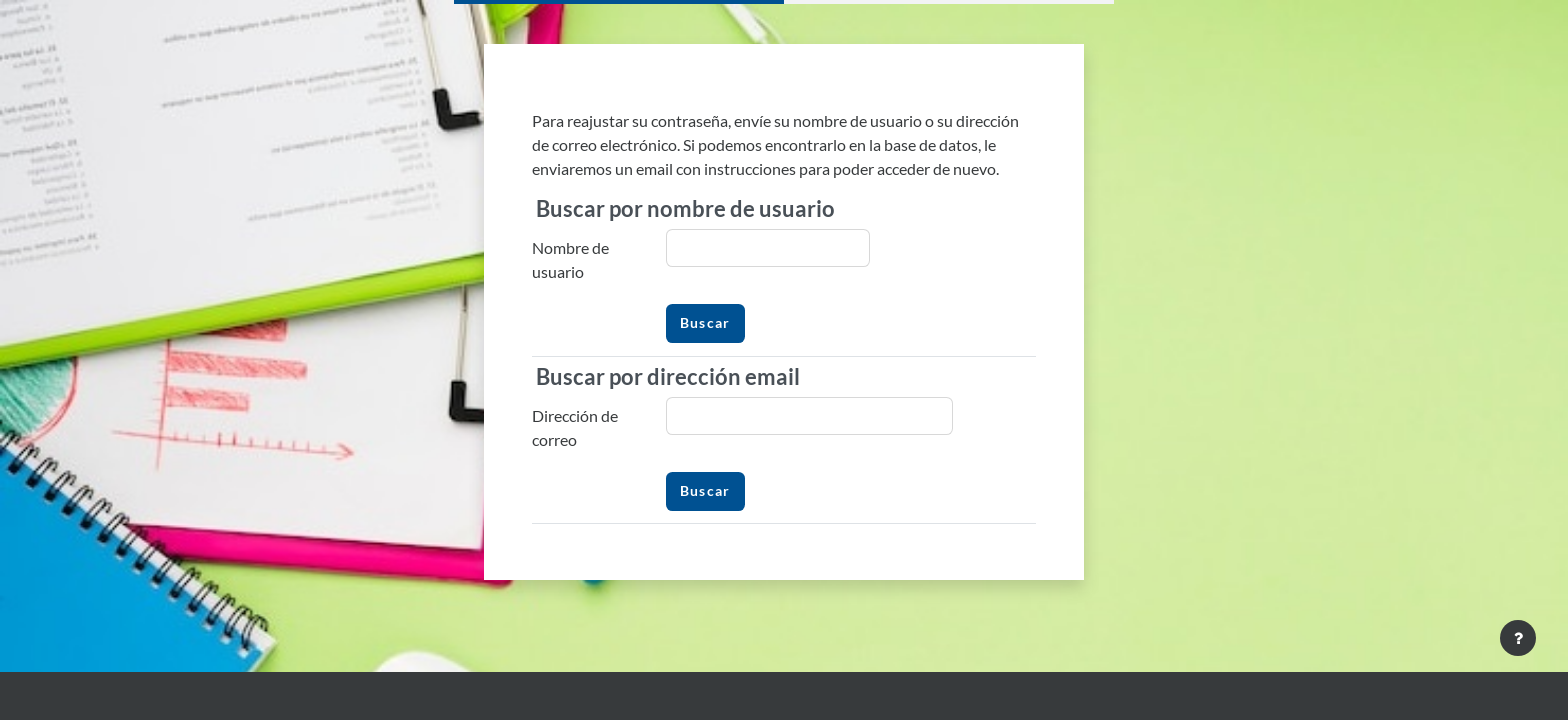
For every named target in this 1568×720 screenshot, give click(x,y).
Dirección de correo (575, 427)
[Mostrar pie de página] (1518, 638)
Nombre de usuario (570, 259)
